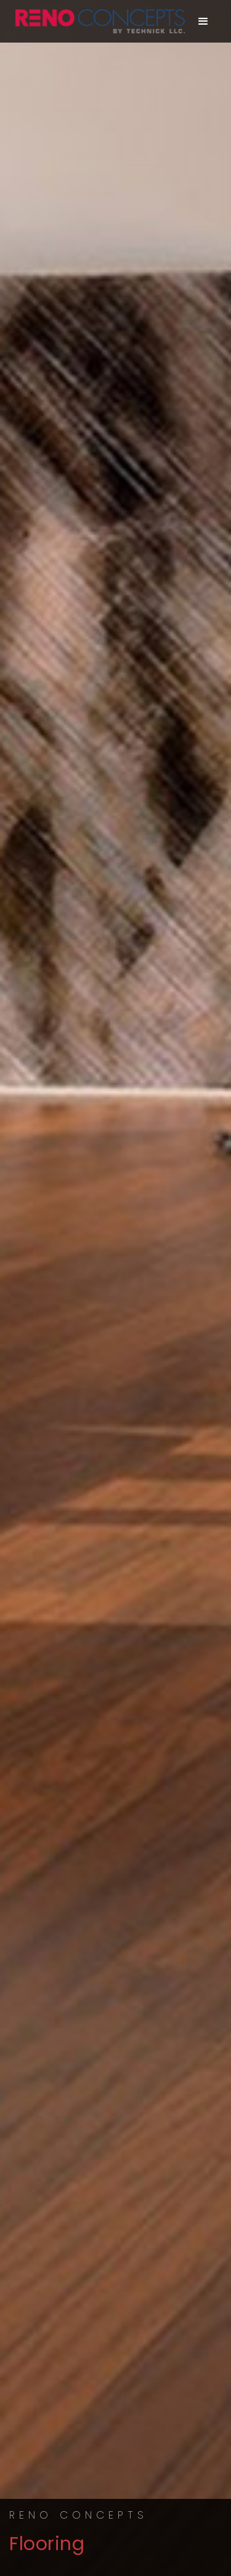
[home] (97, 21)
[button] (203, 21)
